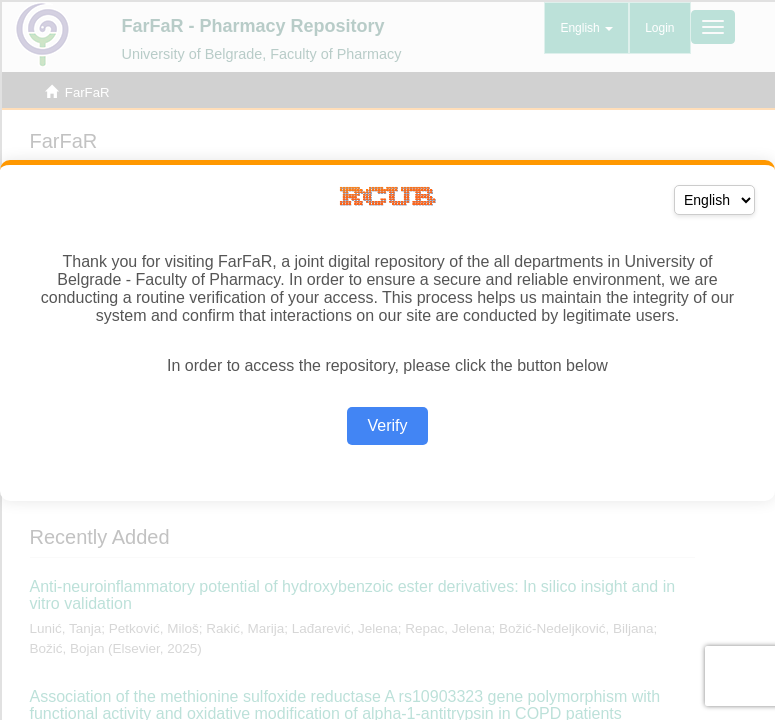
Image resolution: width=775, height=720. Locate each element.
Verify (387, 425)
